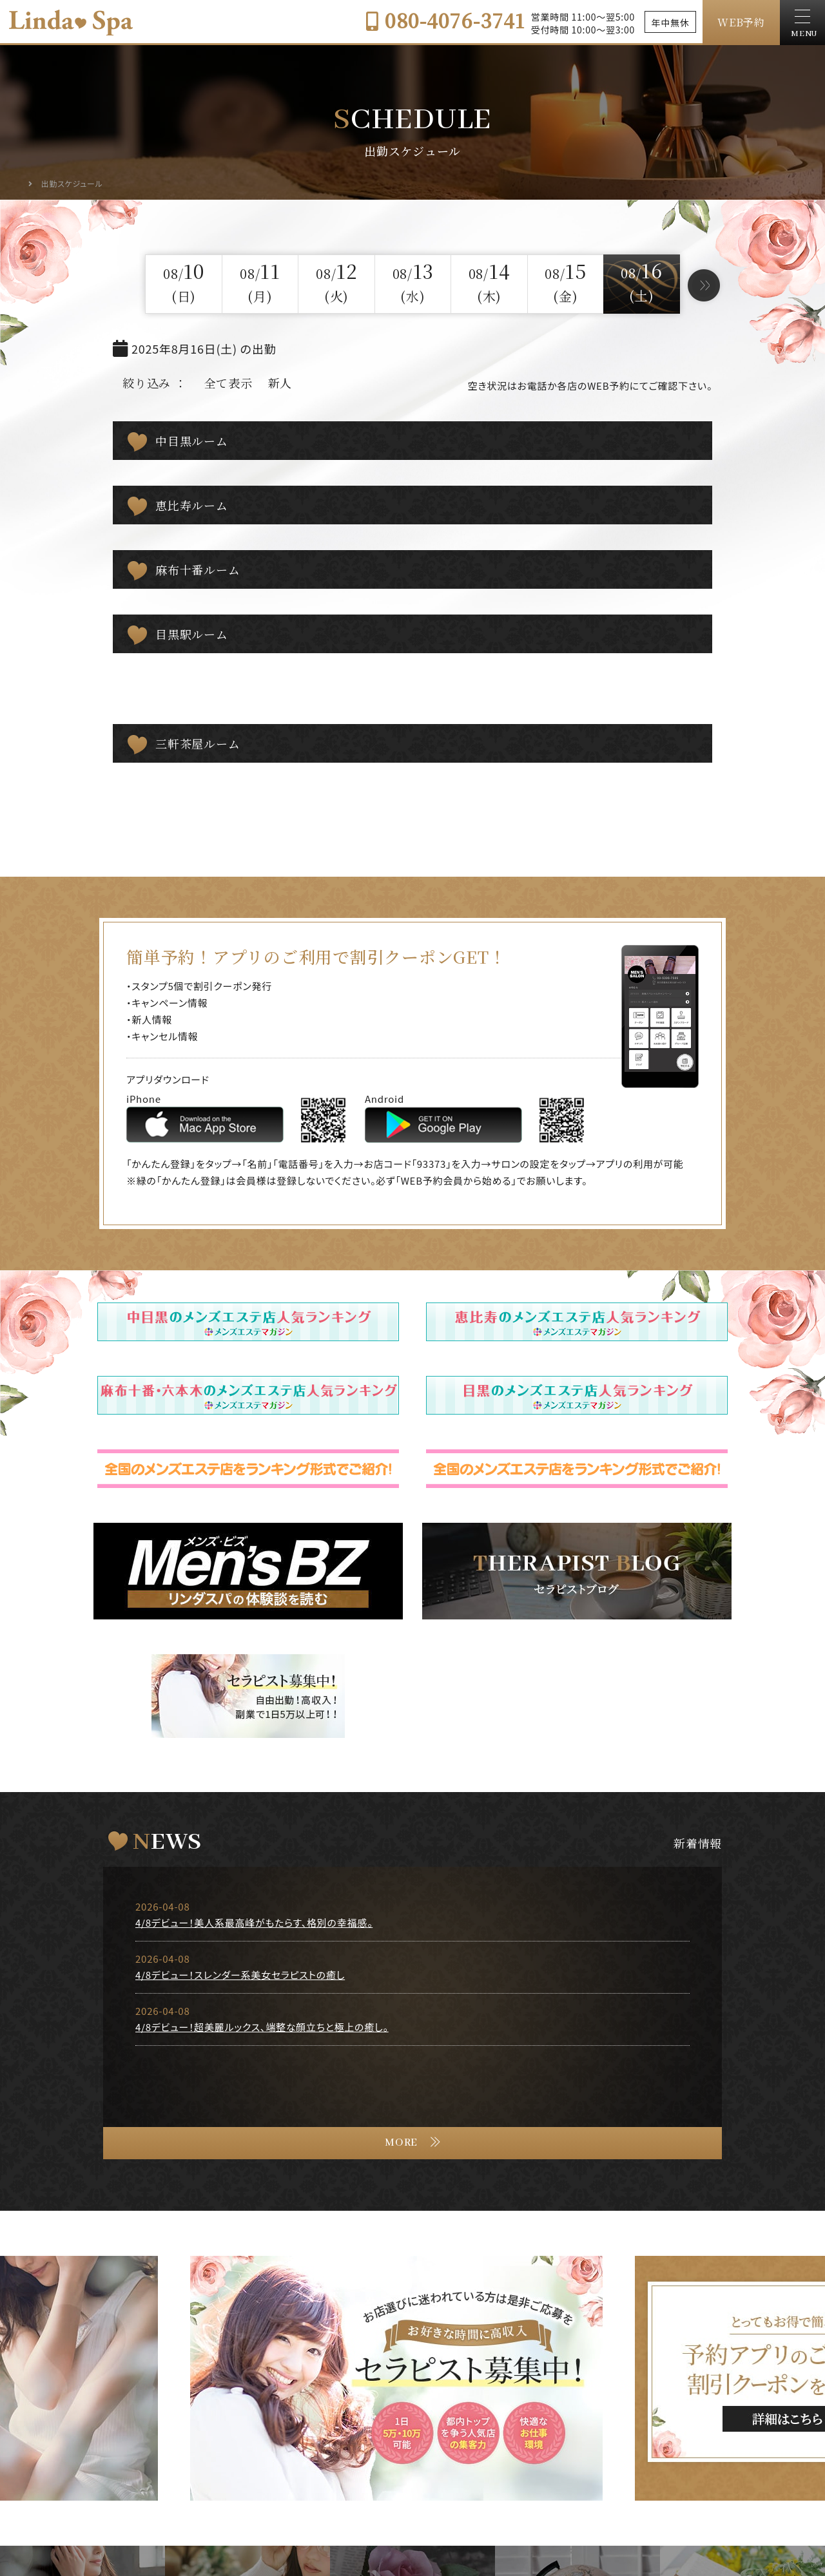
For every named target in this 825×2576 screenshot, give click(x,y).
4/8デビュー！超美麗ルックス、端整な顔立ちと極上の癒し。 (262, 2027)
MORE (401, 2143)
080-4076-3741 (445, 20)
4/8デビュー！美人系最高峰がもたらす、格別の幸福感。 (254, 1922)
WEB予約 (741, 22)
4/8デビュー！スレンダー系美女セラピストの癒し (240, 1974)
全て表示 (228, 382)
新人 (280, 382)
